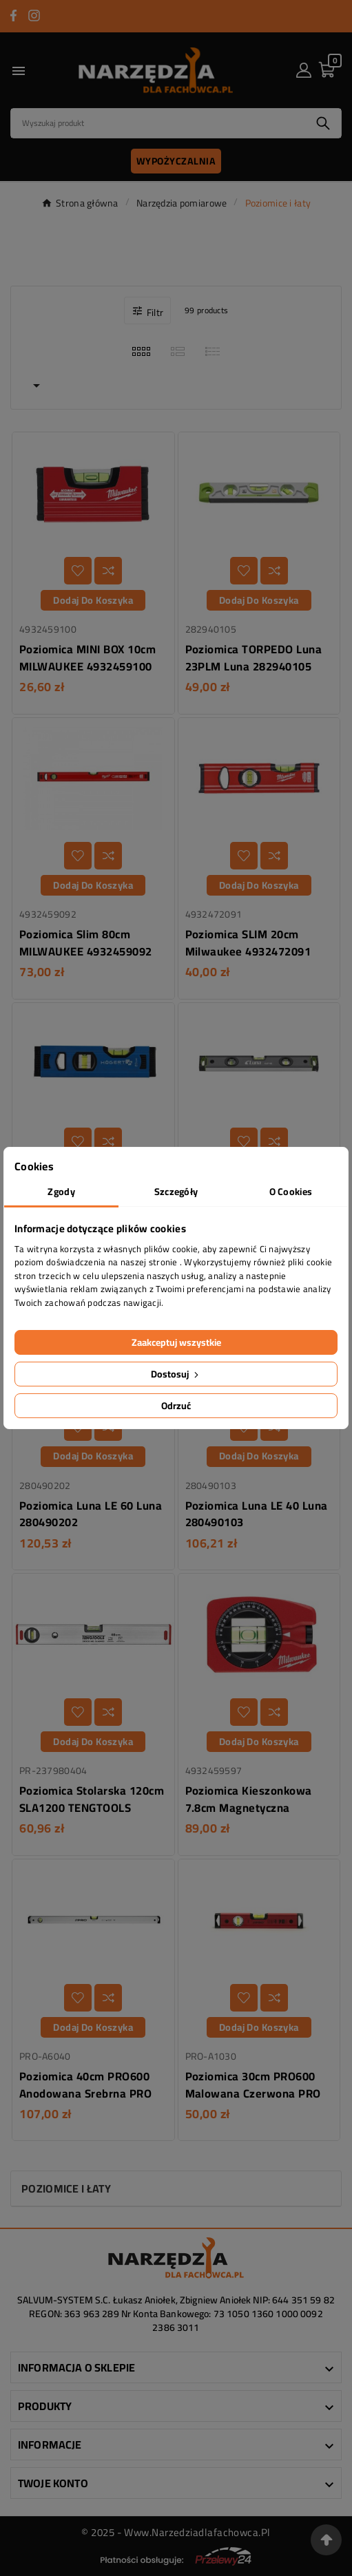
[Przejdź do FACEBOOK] (13, 15)
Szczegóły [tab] (176, 1192)
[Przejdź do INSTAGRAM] (34, 15)
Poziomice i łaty (66, 2188)
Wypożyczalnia (176, 161)
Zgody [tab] (61, 1192)
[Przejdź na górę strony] (326, 2539)
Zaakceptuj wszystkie (176, 1342)
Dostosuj (176, 1374)
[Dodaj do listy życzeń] (78, 570)
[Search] (158, 123)
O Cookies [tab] (291, 1192)
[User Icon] (303, 70)
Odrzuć (176, 1406)
